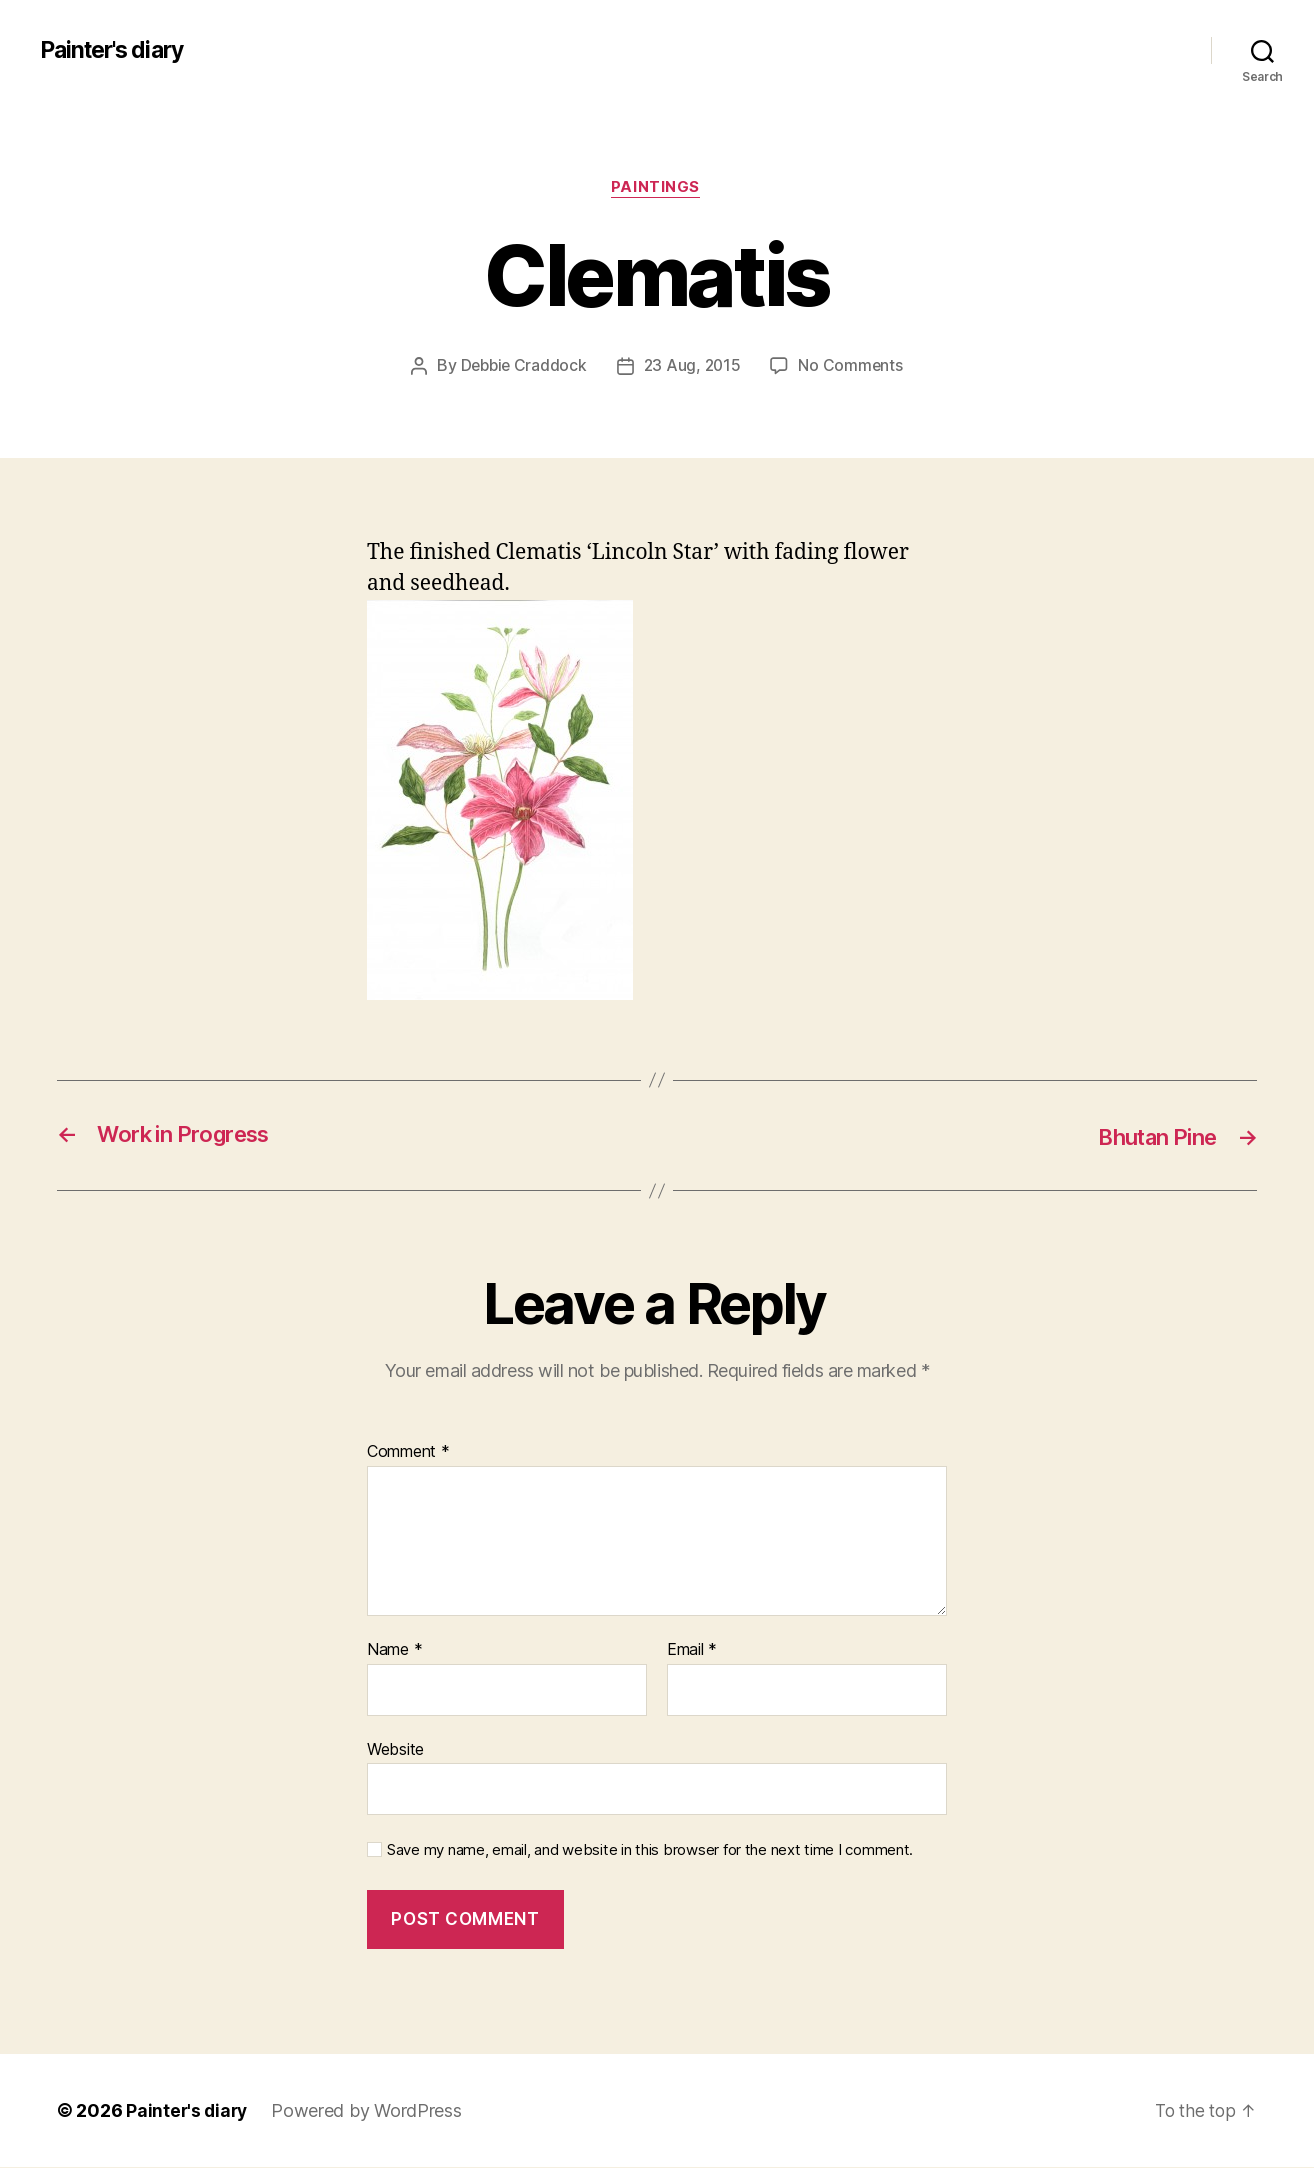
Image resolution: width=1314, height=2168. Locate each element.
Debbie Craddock (522, 367)
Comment (408, 1454)
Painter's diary (117, 50)
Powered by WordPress (370, 2111)
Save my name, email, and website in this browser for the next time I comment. (650, 1852)
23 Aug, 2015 (694, 367)
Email (692, 1651)
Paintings (657, 189)
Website (395, 1750)
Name (394, 1651)
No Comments (853, 367)
